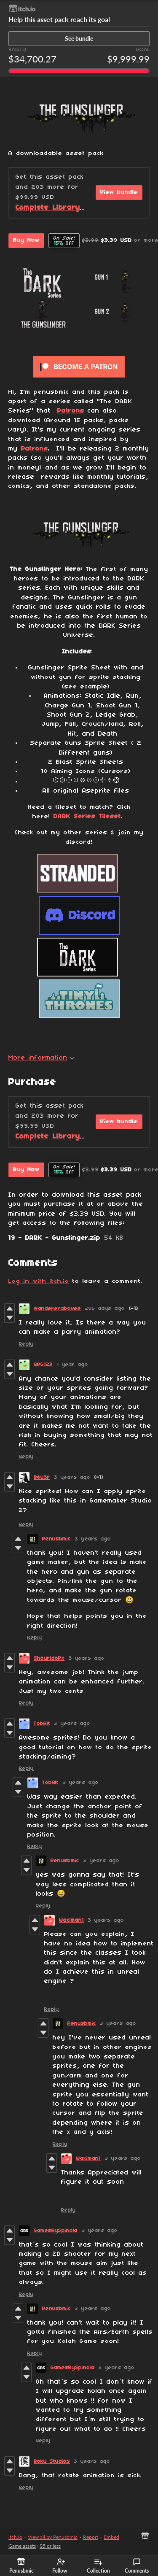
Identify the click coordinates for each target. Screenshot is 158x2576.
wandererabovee (57, 1308)
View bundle (119, 192)
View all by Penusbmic (53, 2537)
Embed (111, 2537)
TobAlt (42, 1723)
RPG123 (43, 1365)
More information (41, 1058)
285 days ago (105, 1308)
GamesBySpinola (56, 2230)
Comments (137, 2566)
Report (90, 2537)
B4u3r (42, 1477)
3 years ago (72, 1477)
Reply (26, 1344)
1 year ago (72, 1365)
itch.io (15, 2537)
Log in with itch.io (38, 1281)
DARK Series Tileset (87, 816)
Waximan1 (71, 1920)
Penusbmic (56, 1539)
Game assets (22, 2546)
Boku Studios (52, 2461)
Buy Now (26, 240)
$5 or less (50, 2546)
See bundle (79, 38)
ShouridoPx (49, 1658)
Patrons (70, 410)
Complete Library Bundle (62, 207)
